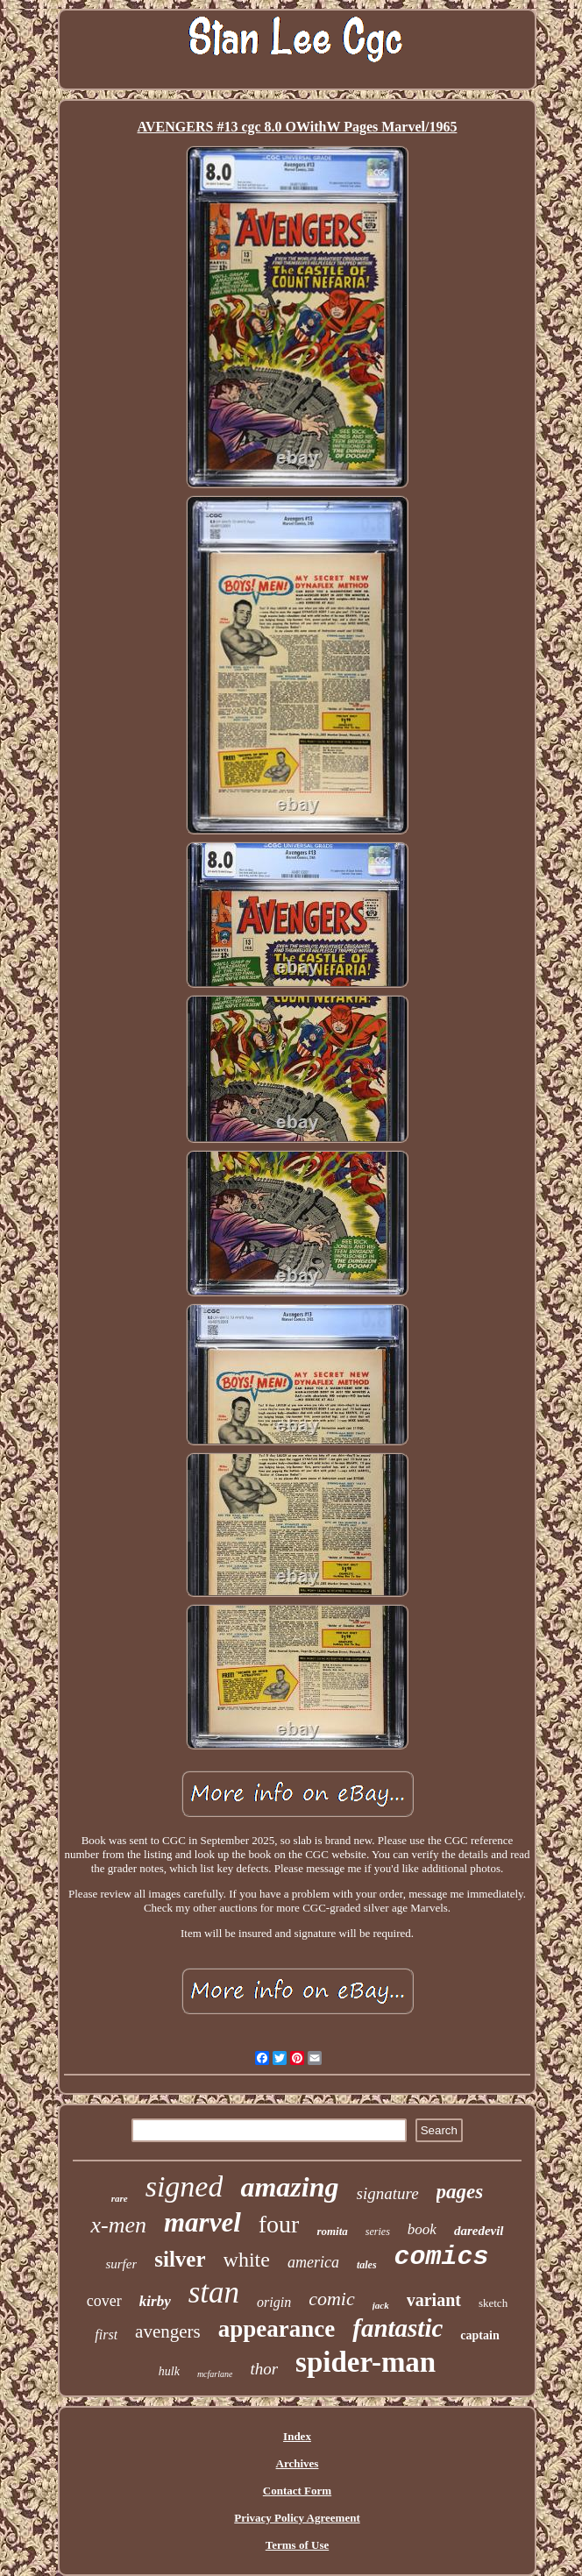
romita (331, 2231)
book (422, 2229)
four (279, 2224)
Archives (297, 2463)
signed (185, 2186)
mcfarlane (215, 2374)
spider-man (365, 2362)
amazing (289, 2187)
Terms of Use (297, 2544)
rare (119, 2198)
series (378, 2231)
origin (274, 2302)
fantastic (397, 2328)
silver (179, 2259)
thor (264, 2369)
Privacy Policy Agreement (296, 2517)
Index (297, 2436)
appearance (276, 2329)
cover (104, 2301)
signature (388, 2193)
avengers (168, 2331)
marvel (202, 2222)
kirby (155, 2301)
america (313, 2262)
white (247, 2259)
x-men (118, 2225)
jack (381, 2305)
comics (441, 2257)
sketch (493, 2303)
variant (434, 2300)
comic (332, 2299)
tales (367, 2265)
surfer (121, 2264)
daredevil (479, 2231)
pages (460, 2192)
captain (479, 2335)
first (106, 2334)
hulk (169, 2371)
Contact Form (297, 2490)
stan (213, 2292)
